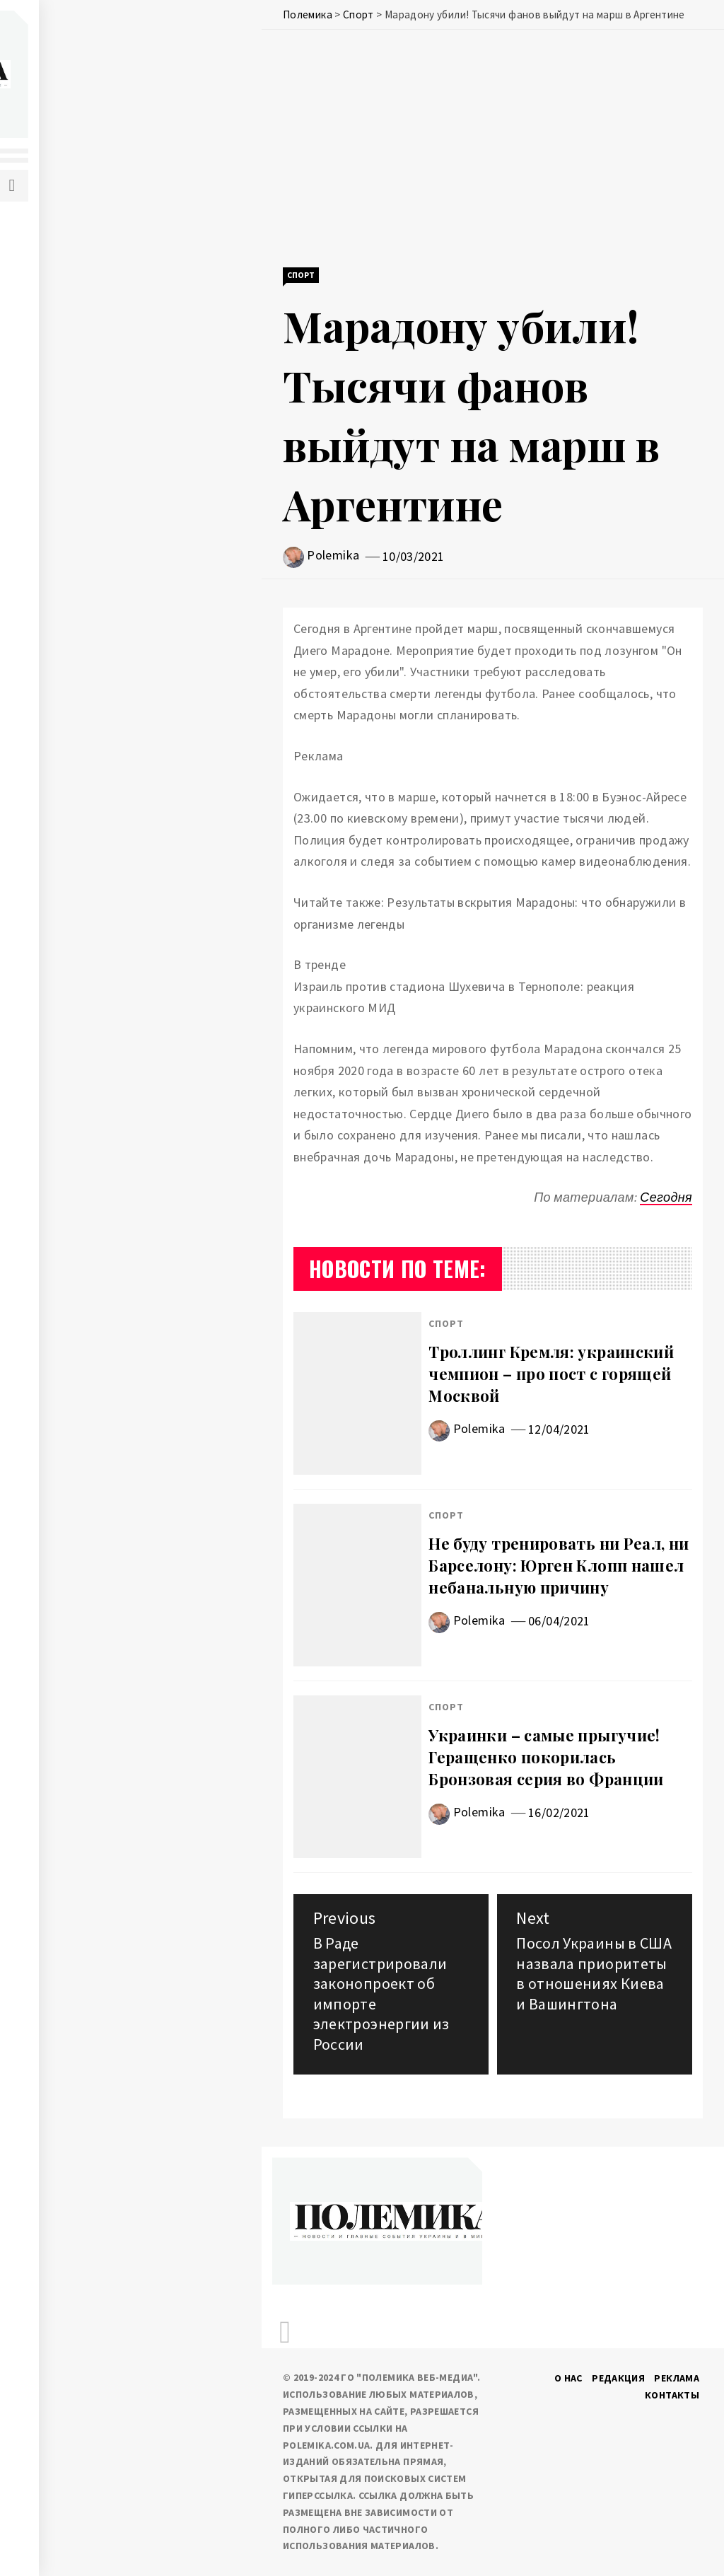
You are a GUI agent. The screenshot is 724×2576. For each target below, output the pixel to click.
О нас (568, 2378)
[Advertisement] (493, 150)
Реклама (676, 2378)
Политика (90, 238)
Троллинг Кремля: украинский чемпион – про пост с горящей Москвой (551, 1373)
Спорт (80, 456)
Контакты (672, 2395)
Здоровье (90, 362)
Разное (82, 425)
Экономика (94, 300)
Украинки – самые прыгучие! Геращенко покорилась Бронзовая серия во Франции (545, 1756)
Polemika (333, 555)
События (88, 269)
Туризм (83, 487)
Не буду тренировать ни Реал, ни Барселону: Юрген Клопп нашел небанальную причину (558, 1565)
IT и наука (90, 331)
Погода (84, 394)
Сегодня (666, 1197)
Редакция (618, 2378)
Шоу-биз (86, 518)
